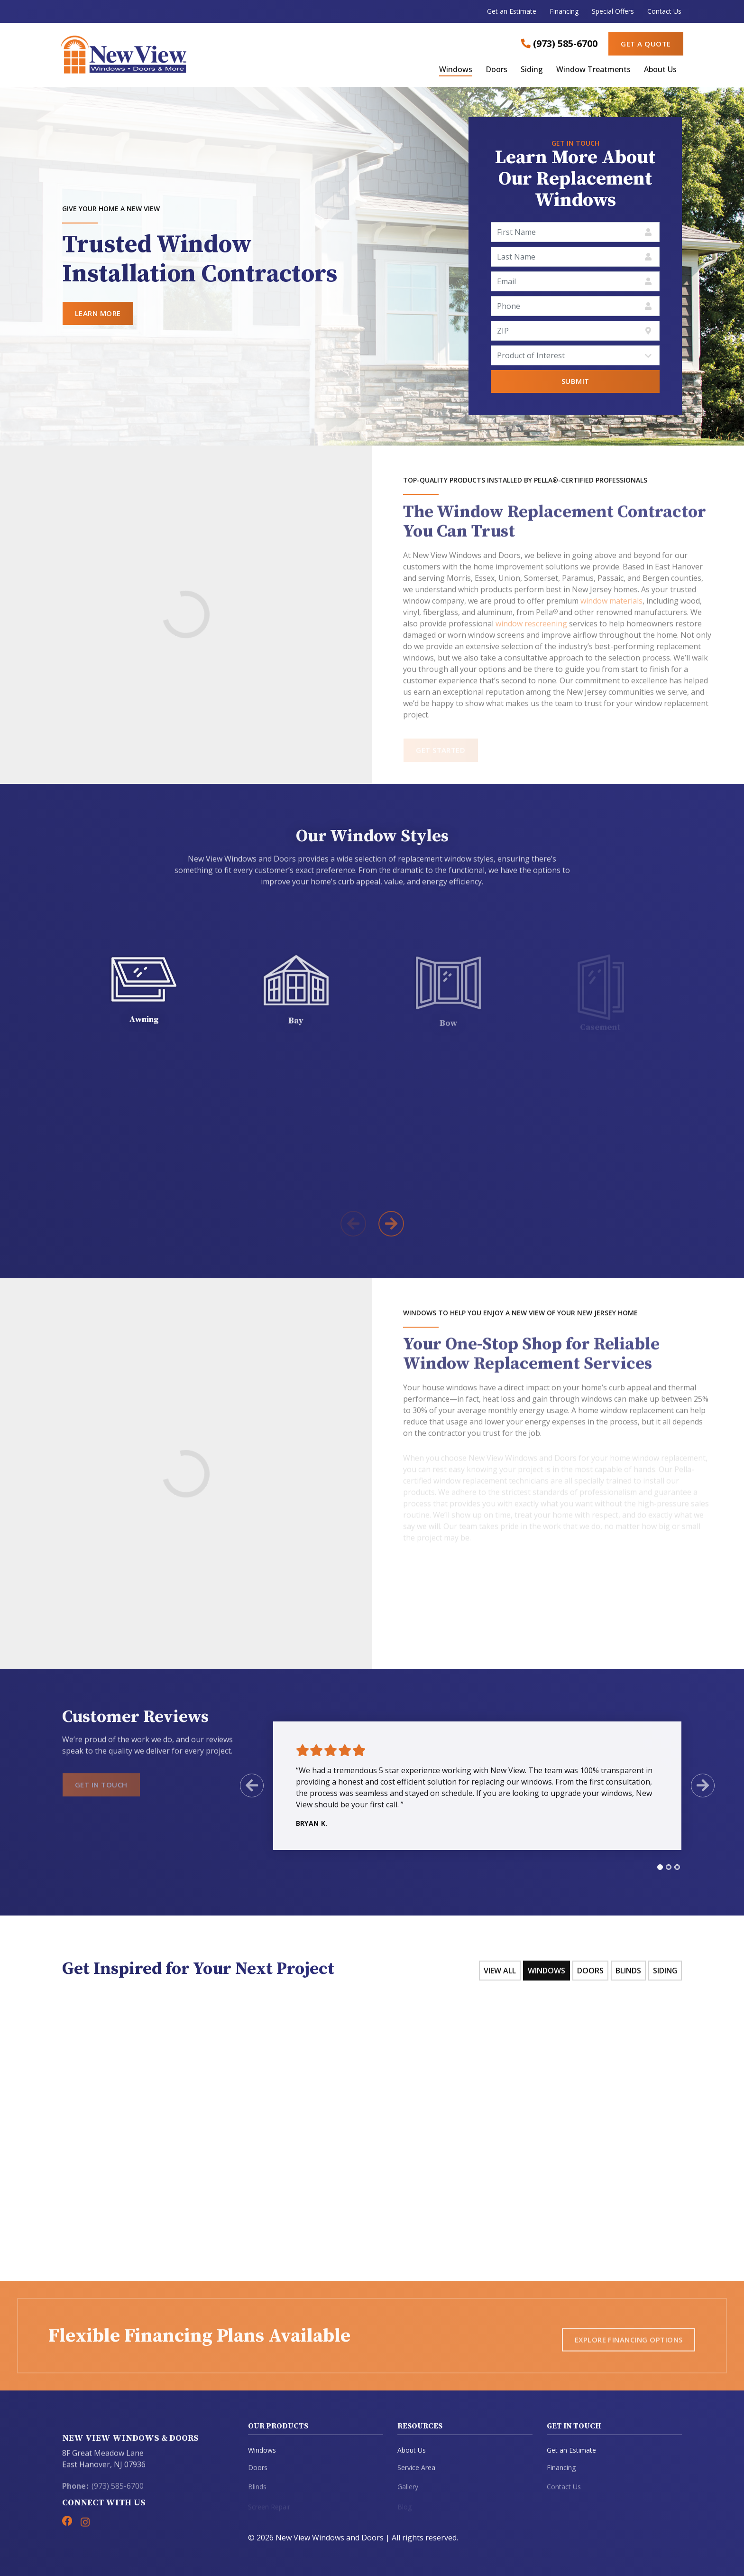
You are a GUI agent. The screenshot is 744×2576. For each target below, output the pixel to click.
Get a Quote (646, 43)
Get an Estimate (511, 11)
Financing (564, 11)
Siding (532, 69)
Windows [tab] (546, 1970)
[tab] (652, 1867)
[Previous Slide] (243, 1785)
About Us (660, 69)
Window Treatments (593, 69)
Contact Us (664, 11)
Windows (455, 69)
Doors (496, 69)
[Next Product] (391, 1224)
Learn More (98, 313)
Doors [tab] (590, 1970)
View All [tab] (499, 1970)
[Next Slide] (695, 1785)
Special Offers (613, 11)
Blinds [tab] (628, 1970)
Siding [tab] (664, 1970)
